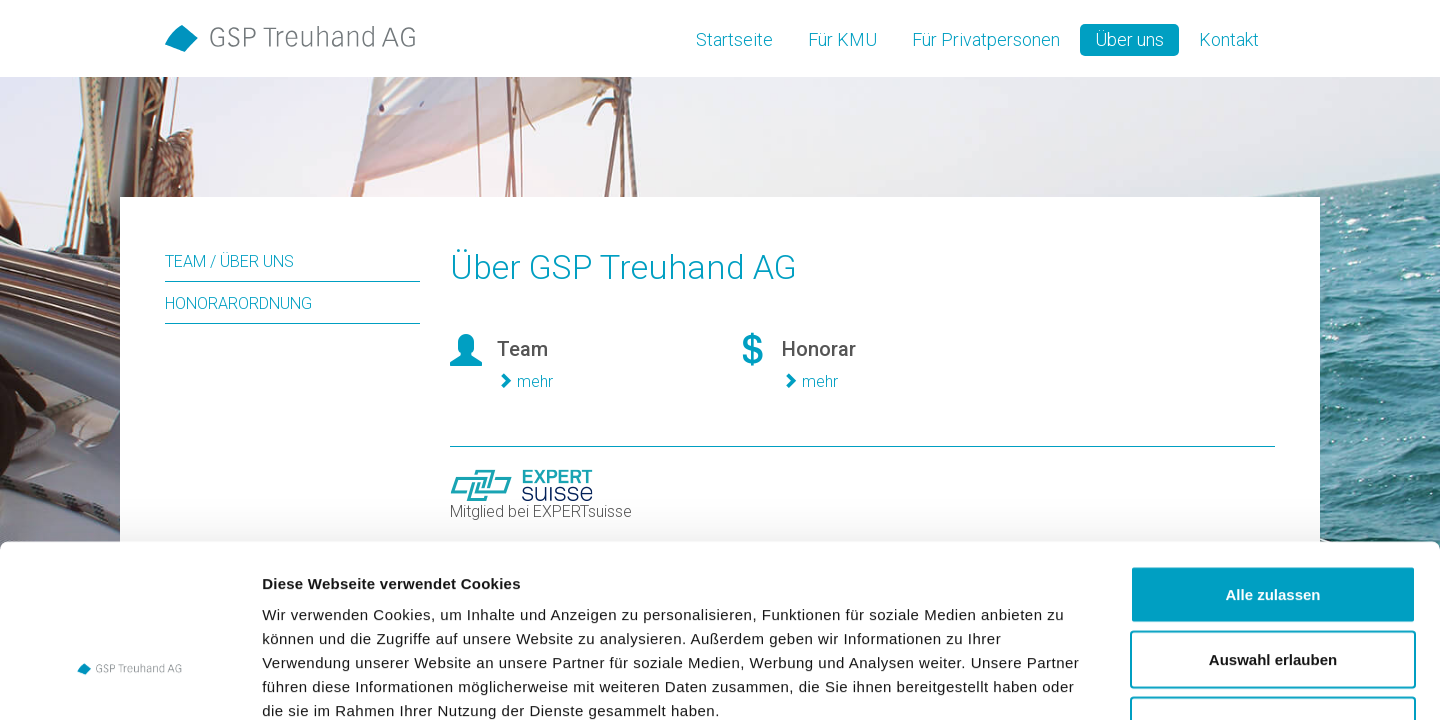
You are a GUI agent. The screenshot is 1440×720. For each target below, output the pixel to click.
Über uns (1129, 39)
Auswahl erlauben (1273, 523)
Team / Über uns (229, 261)
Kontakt (1229, 39)
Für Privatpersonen (986, 39)
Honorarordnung (238, 303)
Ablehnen (1273, 588)
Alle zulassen (1272, 457)
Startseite (734, 39)
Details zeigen (1063, 680)
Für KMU (842, 39)
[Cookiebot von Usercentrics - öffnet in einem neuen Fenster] (129, 681)
